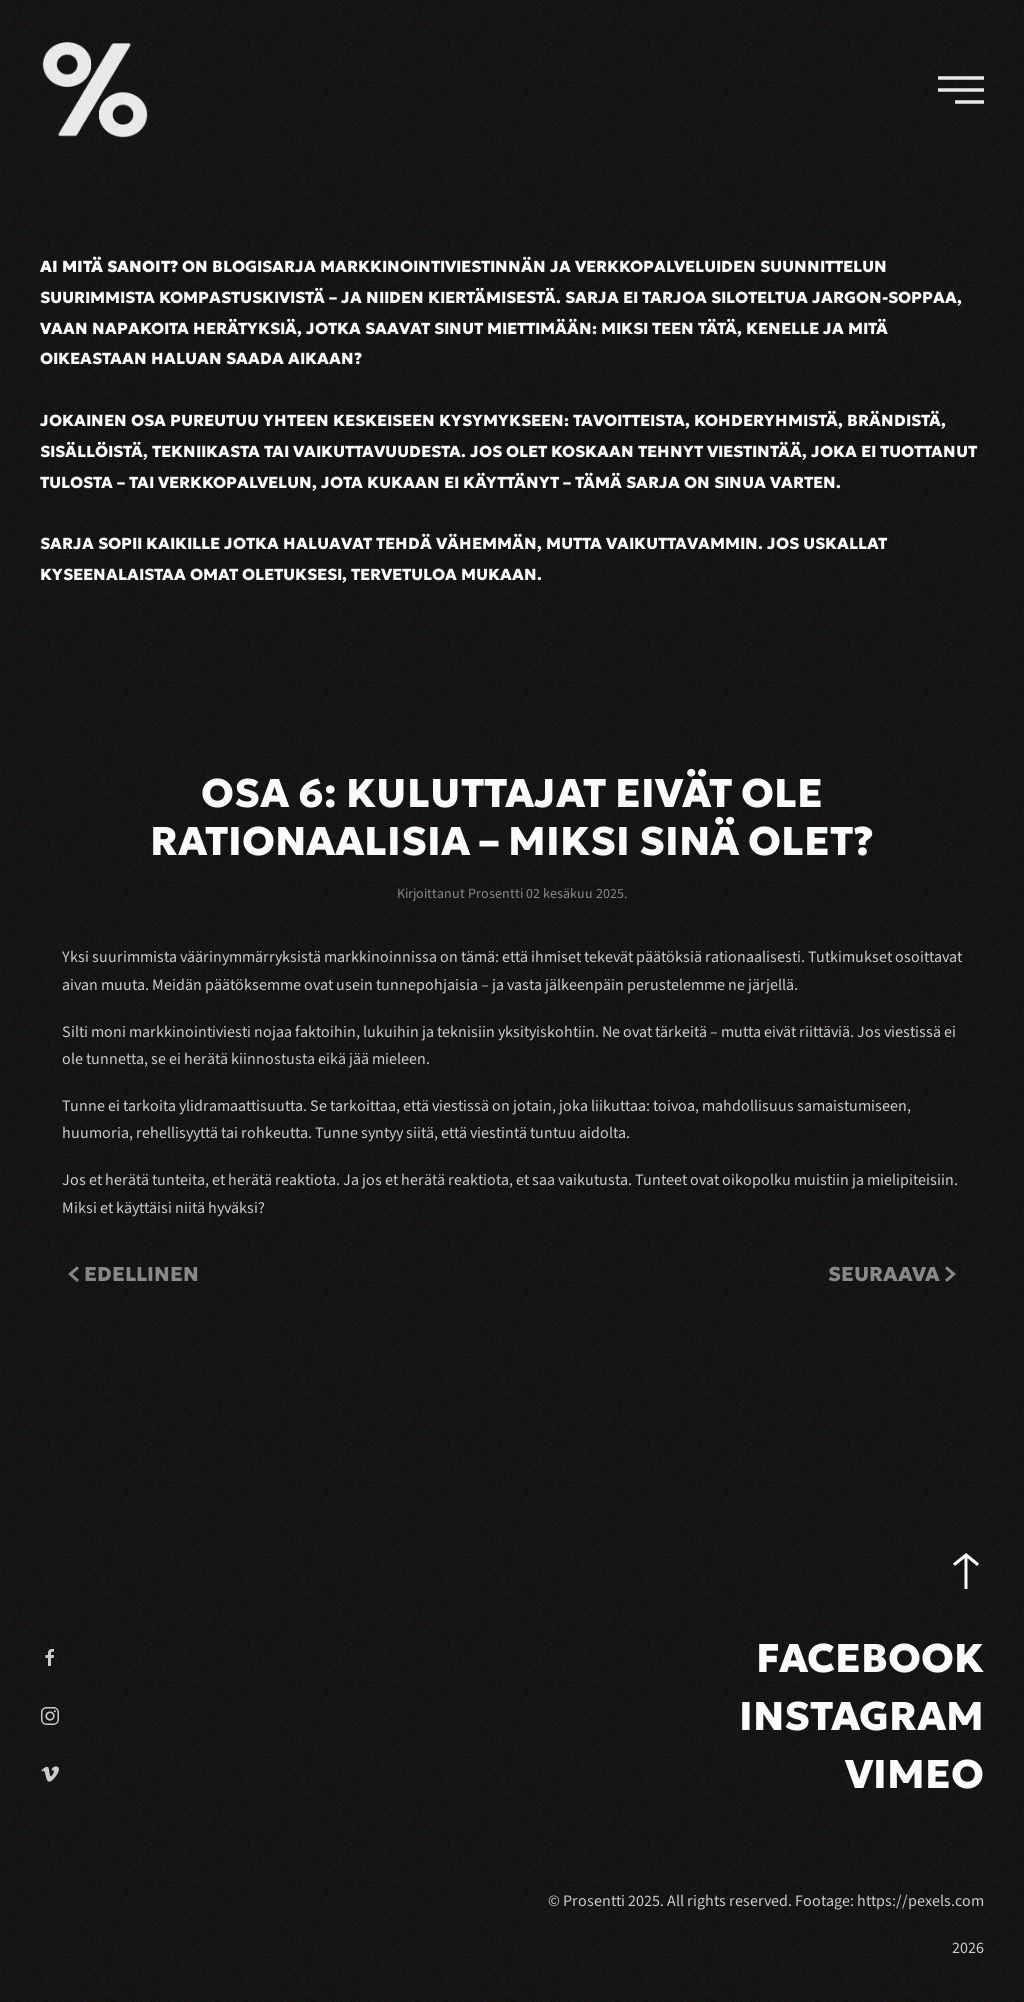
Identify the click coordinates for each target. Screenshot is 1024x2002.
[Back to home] (95, 90)
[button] (961, 90)
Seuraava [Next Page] (892, 1274)
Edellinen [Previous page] (133, 1274)
